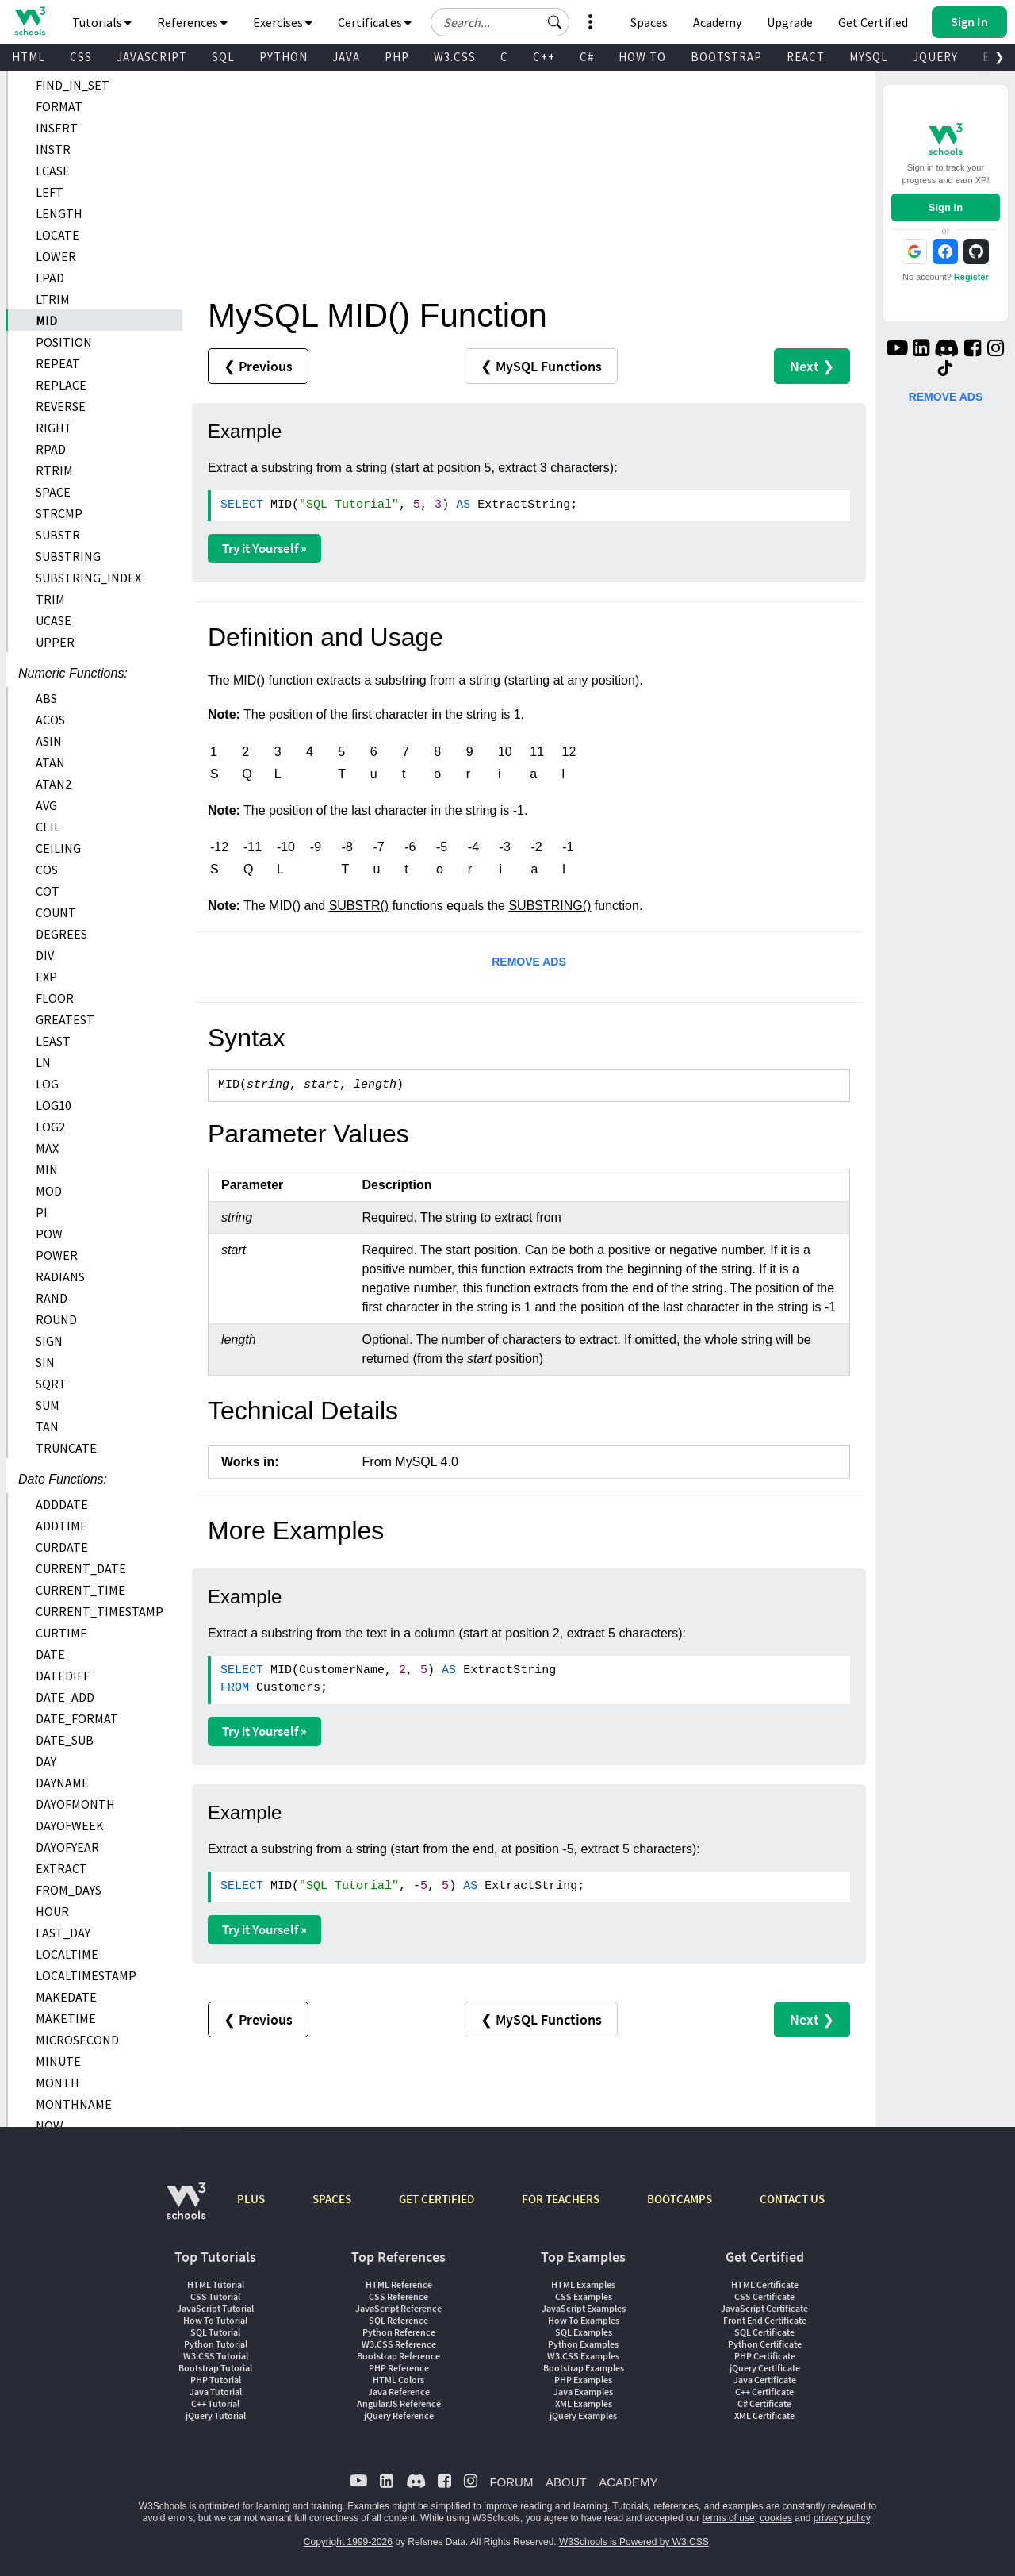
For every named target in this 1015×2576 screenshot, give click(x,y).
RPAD (51, 449)
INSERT (57, 128)
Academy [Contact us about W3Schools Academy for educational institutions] (717, 22)
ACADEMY (628, 2482)
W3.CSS (455, 56)
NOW (49, 2125)
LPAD (50, 278)
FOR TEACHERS (560, 2198)
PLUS (251, 2198)
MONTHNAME (74, 2104)
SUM (47, 1405)
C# (587, 56)
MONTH (57, 2082)
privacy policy (842, 2518)
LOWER (56, 256)
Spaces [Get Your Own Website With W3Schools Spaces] (649, 22)
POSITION (64, 342)
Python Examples (583, 2344)
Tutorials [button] (102, 22)
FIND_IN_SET (72, 85)
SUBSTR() (359, 905)
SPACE (53, 492)
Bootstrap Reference (398, 2356)
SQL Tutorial (215, 2332)
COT (47, 891)
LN (43, 1062)
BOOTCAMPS (679, 2198)
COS (47, 869)
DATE (50, 1654)
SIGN (49, 1341)
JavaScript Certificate (764, 2308)
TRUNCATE (66, 1448)
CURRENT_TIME (80, 1590)
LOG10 (53, 1105)
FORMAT (59, 106)
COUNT (56, 912)
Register (971, 277)
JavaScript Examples (584, 2308)
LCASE (53, 171)
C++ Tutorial (215, 2403)
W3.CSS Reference (399, 2344)
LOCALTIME (67, 1954)
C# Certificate (764, 2403)
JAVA (346, 56)
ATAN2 (53, 784)
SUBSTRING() (549, 905)
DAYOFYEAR (67, 1847)
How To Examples (583, 2320)
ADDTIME (61, 1526)
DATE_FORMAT (77, 1718)
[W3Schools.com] (186, 2209)
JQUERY (935, 56)
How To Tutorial (215, 2320)
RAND (51, 1298)
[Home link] (29, 21)
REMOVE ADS (529, 961)
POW (49, 1234)
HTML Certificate (765, 2284)
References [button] (192, 22)
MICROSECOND (77, 2040)
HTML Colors (398, 2380)
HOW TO (642, 56)
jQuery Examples (583, 2415)
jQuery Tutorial (216, 2415)
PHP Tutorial (215, 2380)
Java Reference (399, 2391)
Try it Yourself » (264, 548)
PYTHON (283, 56)
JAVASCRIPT (152, 56)
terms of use (729, 2518)
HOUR (52, 1911)
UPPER (55, 642)
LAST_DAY (63, 1933)
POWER (57, 1255)
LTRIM (53, 299)
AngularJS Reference (399, 2403)
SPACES (331, 2198)
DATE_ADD (65, 1697)
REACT (806, 56)
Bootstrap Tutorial (215, 2368)
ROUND (56, 1319)
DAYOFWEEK (70, 1825)
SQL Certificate (764, 2332)
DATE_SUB (65, 1740)
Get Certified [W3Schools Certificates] (873, 22)
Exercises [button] (282, 22)
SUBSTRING (68, 556)
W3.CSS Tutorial (215, 2356)
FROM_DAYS (69, 1890)
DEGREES (61, 934)
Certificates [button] (375, 22)
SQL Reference (398, 2320)
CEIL (48, 827)
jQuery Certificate (765, 2368)
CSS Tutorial (215, 2296)
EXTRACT (61, 1868)
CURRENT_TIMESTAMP (99, 1611)
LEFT (49, 192)
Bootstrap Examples (583, 2368)
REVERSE (61, 406)
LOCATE (57, 235)
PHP (397, 56)
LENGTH (59, 213)
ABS (46, 698)
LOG (47, 1084)
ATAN (50, 762)
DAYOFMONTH (75, 1804)
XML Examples (583, 2403)
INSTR (53, 149)
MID (46, 320)
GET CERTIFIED (436, 2198)
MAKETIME (66, 2018)
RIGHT (54, 428)
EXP (46, 977)
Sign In (946, 207)
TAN (47, 1426)
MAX (47, 1148)
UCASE (53, 620)
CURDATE (62, 1547)
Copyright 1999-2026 (348, 2541)
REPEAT (58, 363)
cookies (776, 2518)
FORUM (511, 2482)
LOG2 (50, 1126)
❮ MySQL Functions (541, 366)
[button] (555, 22)
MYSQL (868, 56)
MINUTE (58, 2061)
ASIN (49, 741)
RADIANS (60, 1276)
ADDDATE (62, 1504)
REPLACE (61, 385)
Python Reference (398, 2332)
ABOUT (566, 2482)
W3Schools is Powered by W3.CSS (634, 2541)
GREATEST (65, 1019)
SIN (45, 1362)
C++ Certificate (764, 2391)
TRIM (50, 599)
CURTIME (61, 1633)
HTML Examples (583, 2284)
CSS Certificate (764, 2296)
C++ (544, 56)
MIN (47, 1169)
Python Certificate (765, 2344)
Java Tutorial (216, 2391)
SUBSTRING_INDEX (88, 577)
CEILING (58, 848)
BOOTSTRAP (726, 56)
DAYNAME (62, 1783)
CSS (81, 56)
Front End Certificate (764, 2320)
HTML (28, 56)
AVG (46, 805)
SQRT (51, 1384)
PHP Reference (399, 2368)
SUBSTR (58, 535)
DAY (46, 1761)
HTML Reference (399, 2284)
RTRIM (54, 470)
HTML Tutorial (215, 2284)
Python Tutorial (215, 2344)
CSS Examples (583, 2296)
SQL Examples (583, 2332)
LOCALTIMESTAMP (86, 1975)
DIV (45, 955)
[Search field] (500, 22)
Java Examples (583, 2391)
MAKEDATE (66, 1997)
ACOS (50, 719)
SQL (223, 56)
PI (42, 1212)
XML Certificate (764, 2415)
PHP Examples (583, 2380)
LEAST (53, 1041)
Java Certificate (764, 2380)
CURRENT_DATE (81, 1568)
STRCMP (59, 513)
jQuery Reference (399, 2415)
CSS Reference (398, 2296)
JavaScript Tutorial (215, 2308)
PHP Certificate (764, 2356)
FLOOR (55, 998)
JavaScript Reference (398, 2308)
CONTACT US (792, 2198)
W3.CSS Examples (583, 2356)
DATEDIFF (63, 1675)
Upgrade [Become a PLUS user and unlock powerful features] (790, 22)
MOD (49, 1191)
